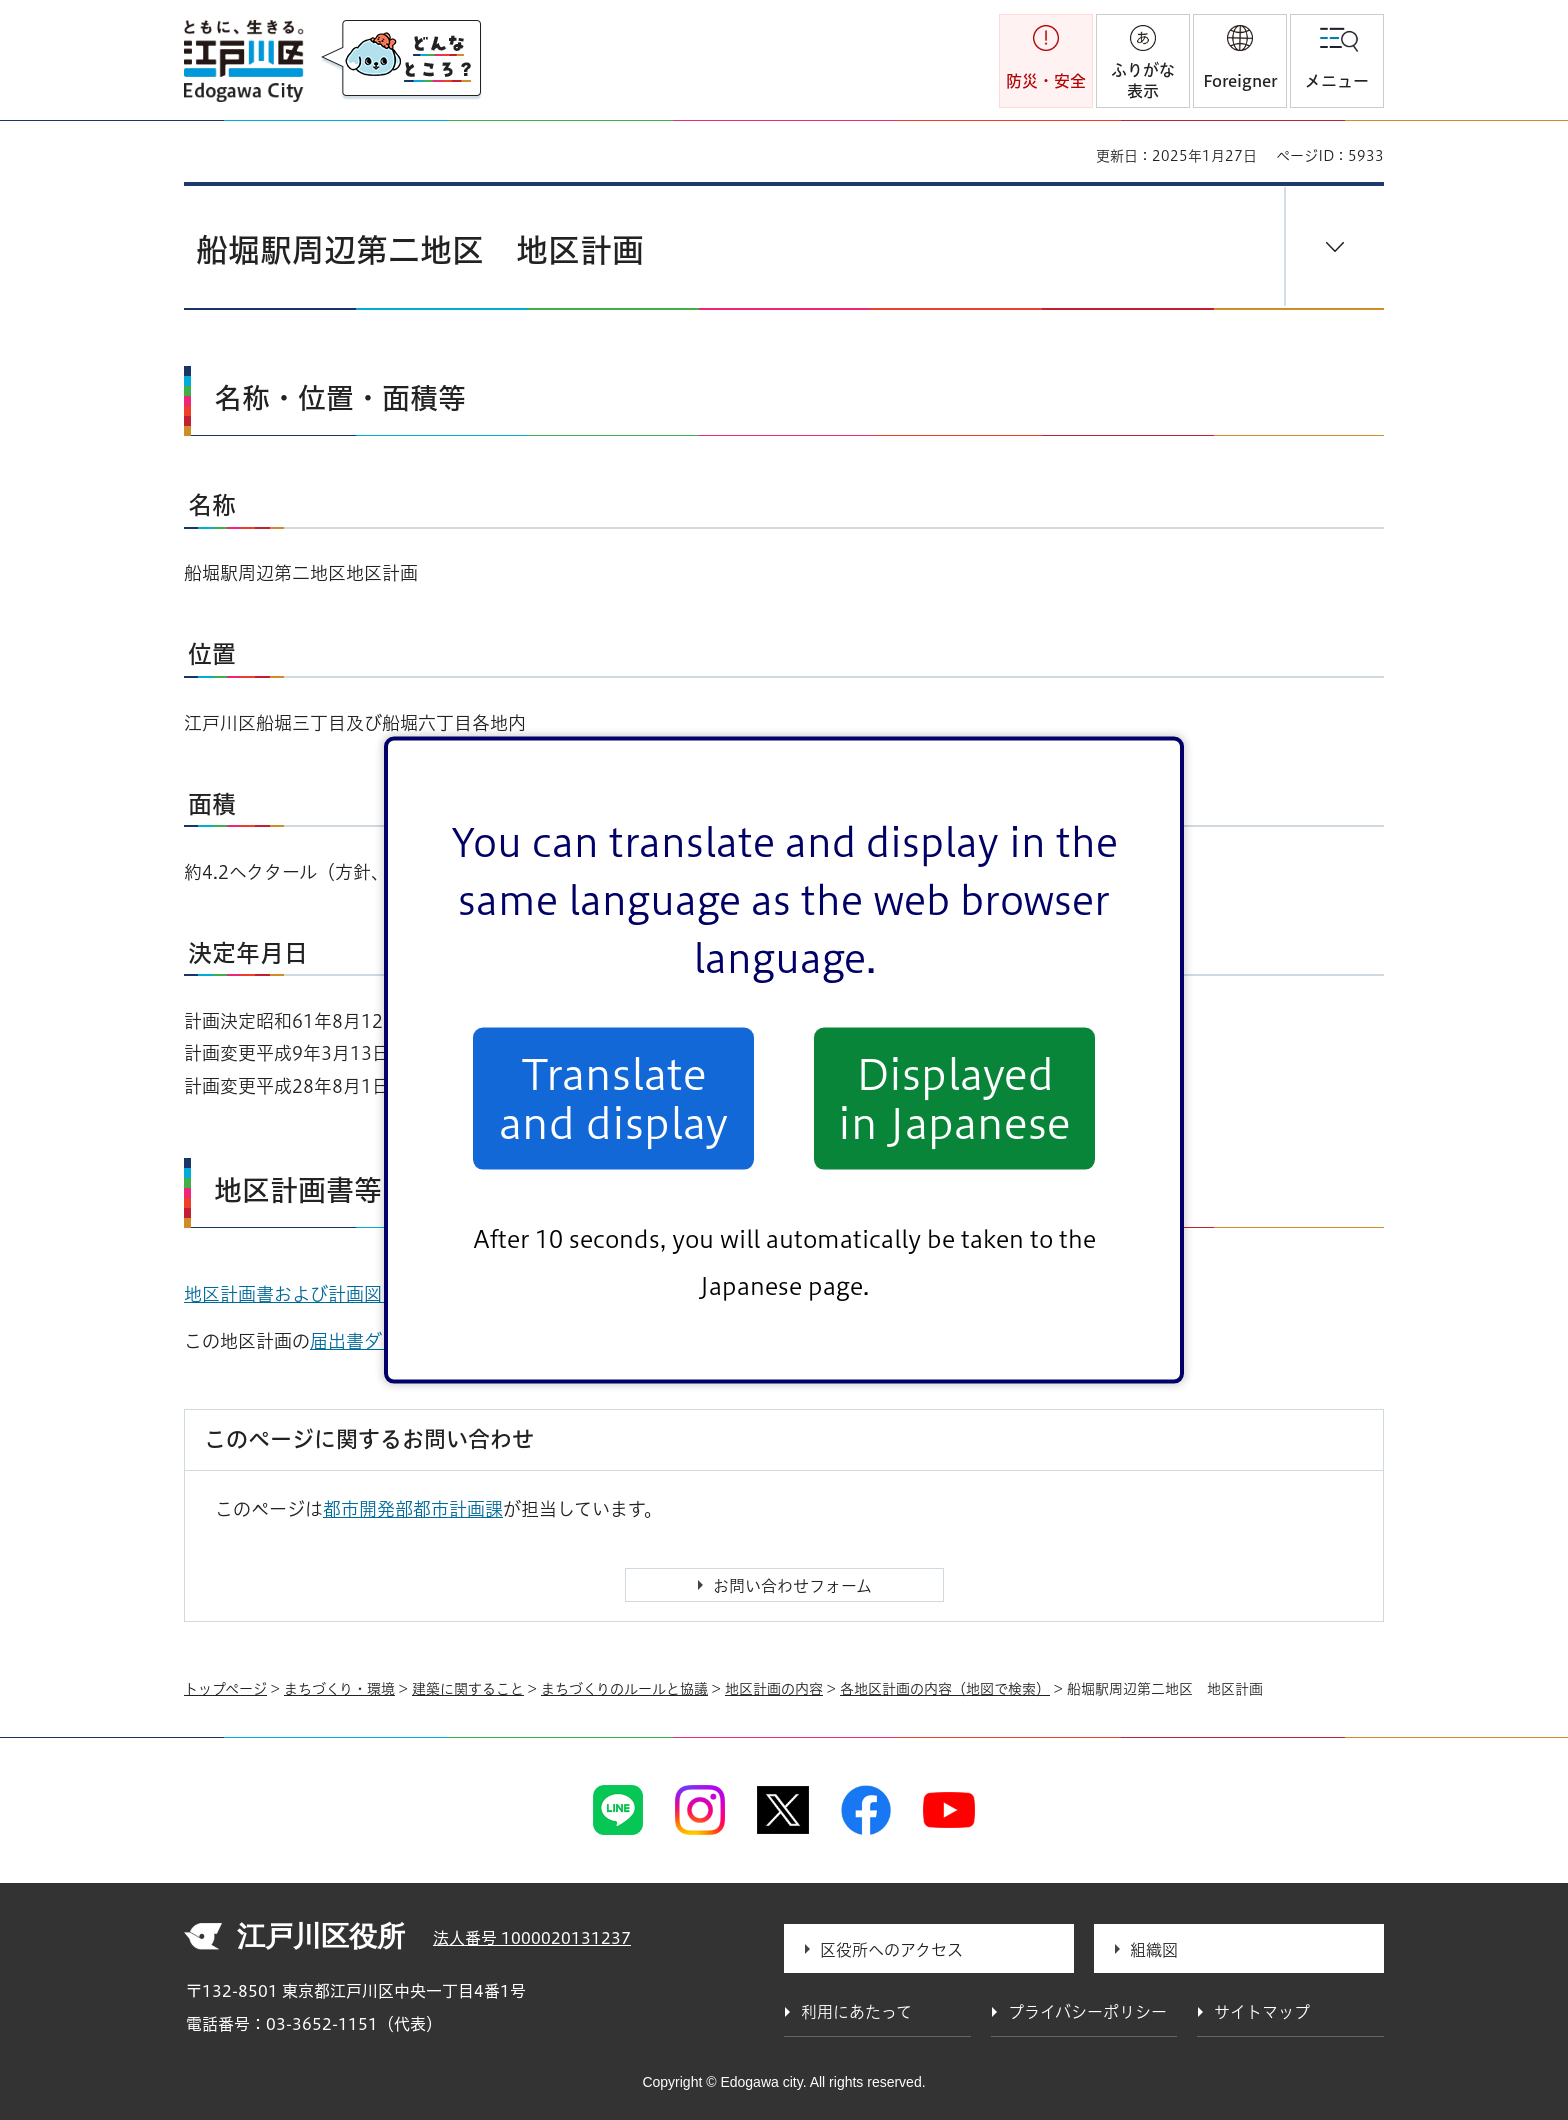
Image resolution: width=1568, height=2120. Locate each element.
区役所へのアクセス (891, 1950)
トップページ (225, 1689)
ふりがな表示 (1143, 80)
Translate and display (613, 1098)
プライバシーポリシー (1087, 2012)
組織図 (1154, 1950)
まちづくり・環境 (339, 1689)
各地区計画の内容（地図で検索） (945, 1689)
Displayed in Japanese (954, 1098)
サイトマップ (1262, 2012)
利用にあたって (856, 2012)
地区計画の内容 (774, 1689)
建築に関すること (468, 1689)
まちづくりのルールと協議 (624, 1689)
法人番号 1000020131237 (532, 1938)
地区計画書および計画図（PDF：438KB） (367, 1294)
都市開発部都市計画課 (413, 1509)
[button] (1240, 61)
